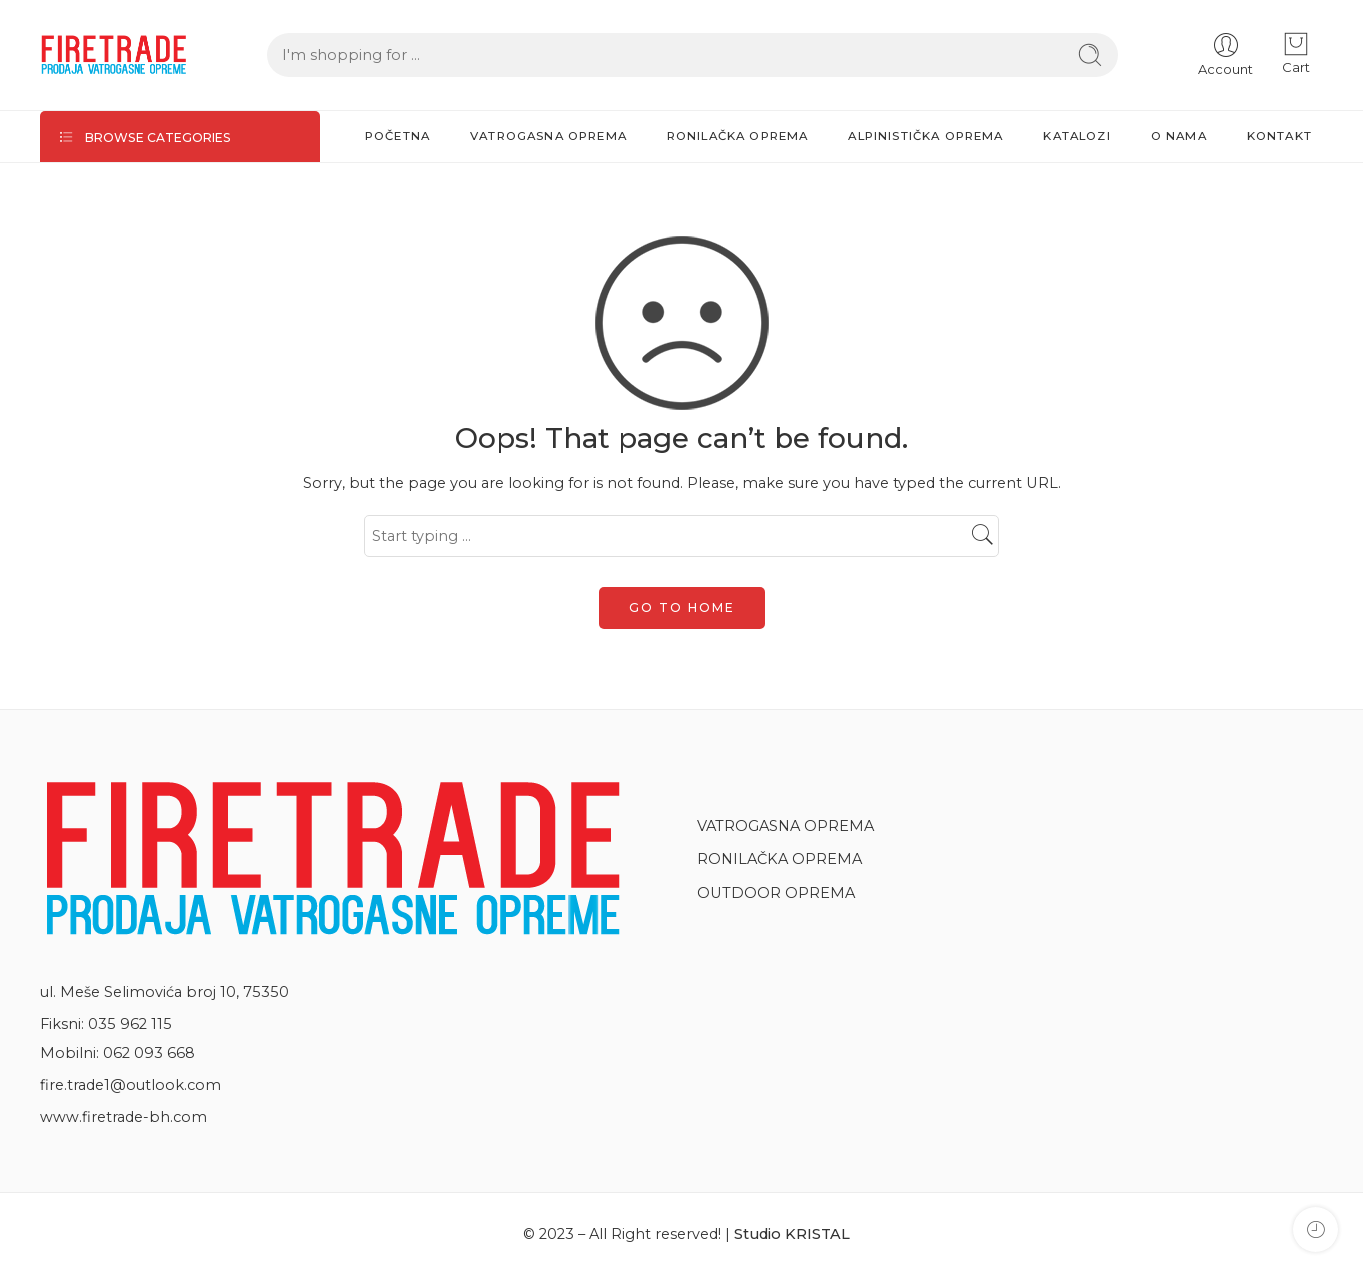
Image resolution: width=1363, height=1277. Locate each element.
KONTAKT (1279, 136)
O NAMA (1179, 136)
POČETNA (397, 136)
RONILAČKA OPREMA (738, 136)
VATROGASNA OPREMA (548, 136)
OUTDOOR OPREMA (778, 893)
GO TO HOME (682, 607)
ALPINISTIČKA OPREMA (925, 136)
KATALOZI (1076, 136)
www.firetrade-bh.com (123, 1117)
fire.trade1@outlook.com (130, 1085)
